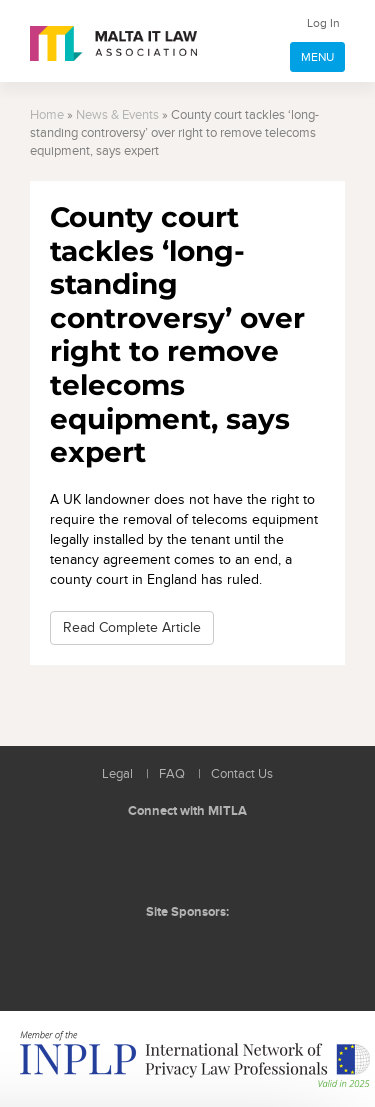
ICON (232, 952)
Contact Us (242, 774)
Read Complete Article (132, 627)
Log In (323, 23)
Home (47, 115)
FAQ (172, 774)
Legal (117, 774)
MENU (317, 57)
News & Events (117, 115)
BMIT (156, 952)
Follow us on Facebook (190, 859)
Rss (235, 859)
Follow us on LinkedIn (145, 859)
